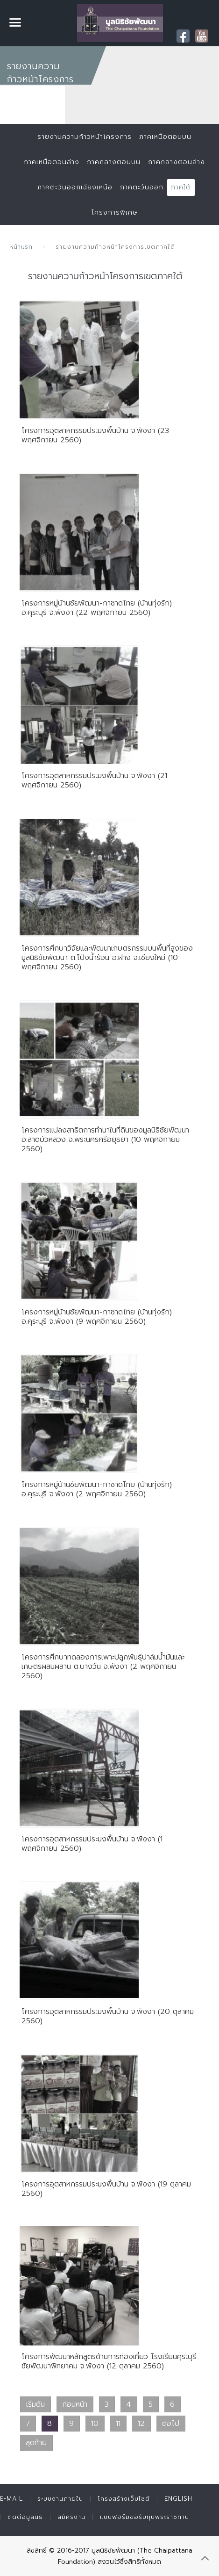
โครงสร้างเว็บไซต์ (124, 2498)
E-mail (11, 2498)
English (178, 2498)
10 (95, 2423)
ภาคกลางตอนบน (114, 162)
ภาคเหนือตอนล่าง (51, 162)
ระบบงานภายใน (60, 2498)
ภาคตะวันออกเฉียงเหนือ (75, 187)
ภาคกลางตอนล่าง (176, 162)
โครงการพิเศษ (114, 212)
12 (141, 2423)
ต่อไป (170, 2423)
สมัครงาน (71, 2516)
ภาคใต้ (181, 187)
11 (118, 2423)
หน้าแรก (21, 246)
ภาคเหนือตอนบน (165, 137)
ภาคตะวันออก (141, 187)
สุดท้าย (36, 2442)
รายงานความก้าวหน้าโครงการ (84, 137)
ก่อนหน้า (74, 2404)
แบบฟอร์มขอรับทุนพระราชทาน (144, 2516)
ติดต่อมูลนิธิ (25, 2516)
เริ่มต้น (35, 2404)
